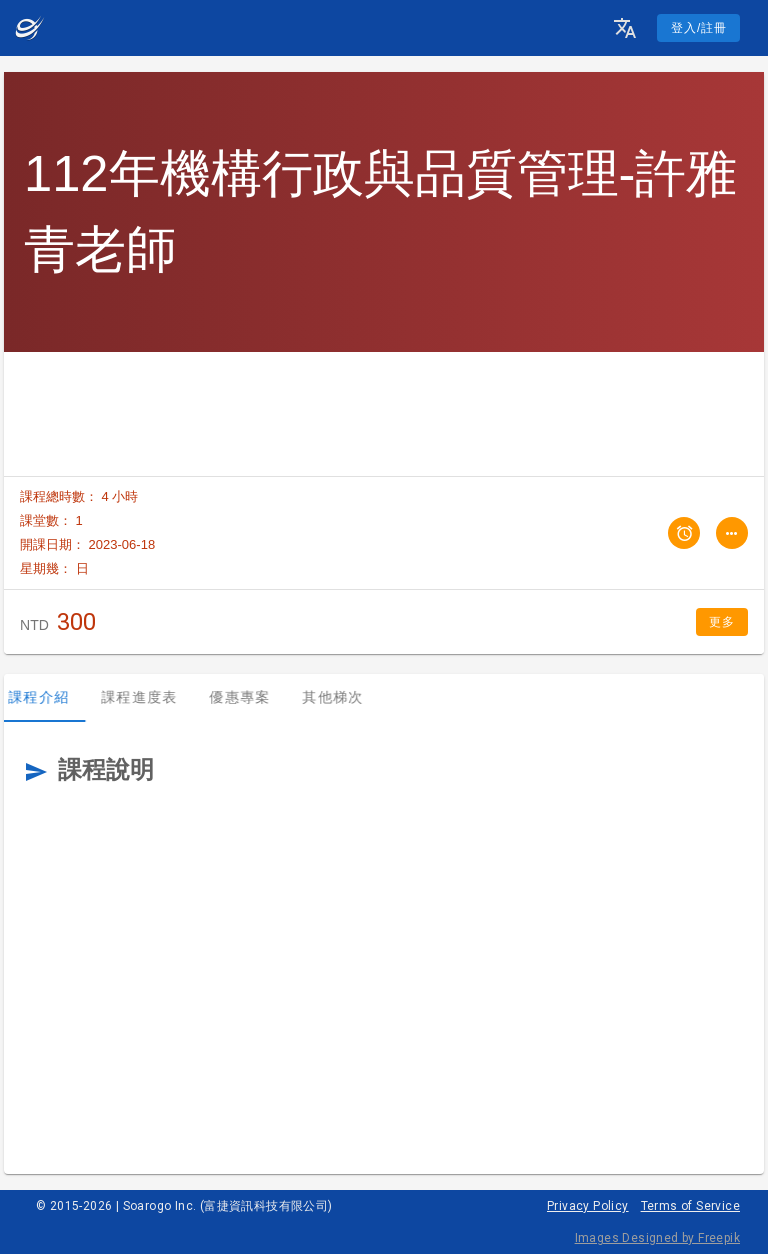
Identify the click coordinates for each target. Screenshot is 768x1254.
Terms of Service (690, 1206)
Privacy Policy (588, 1206)
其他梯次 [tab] (344, 697)
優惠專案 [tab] (251, 697)
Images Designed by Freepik (657, 1238)
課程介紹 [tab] (50, 697)
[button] (625, 28)
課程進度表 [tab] (151, 697)
